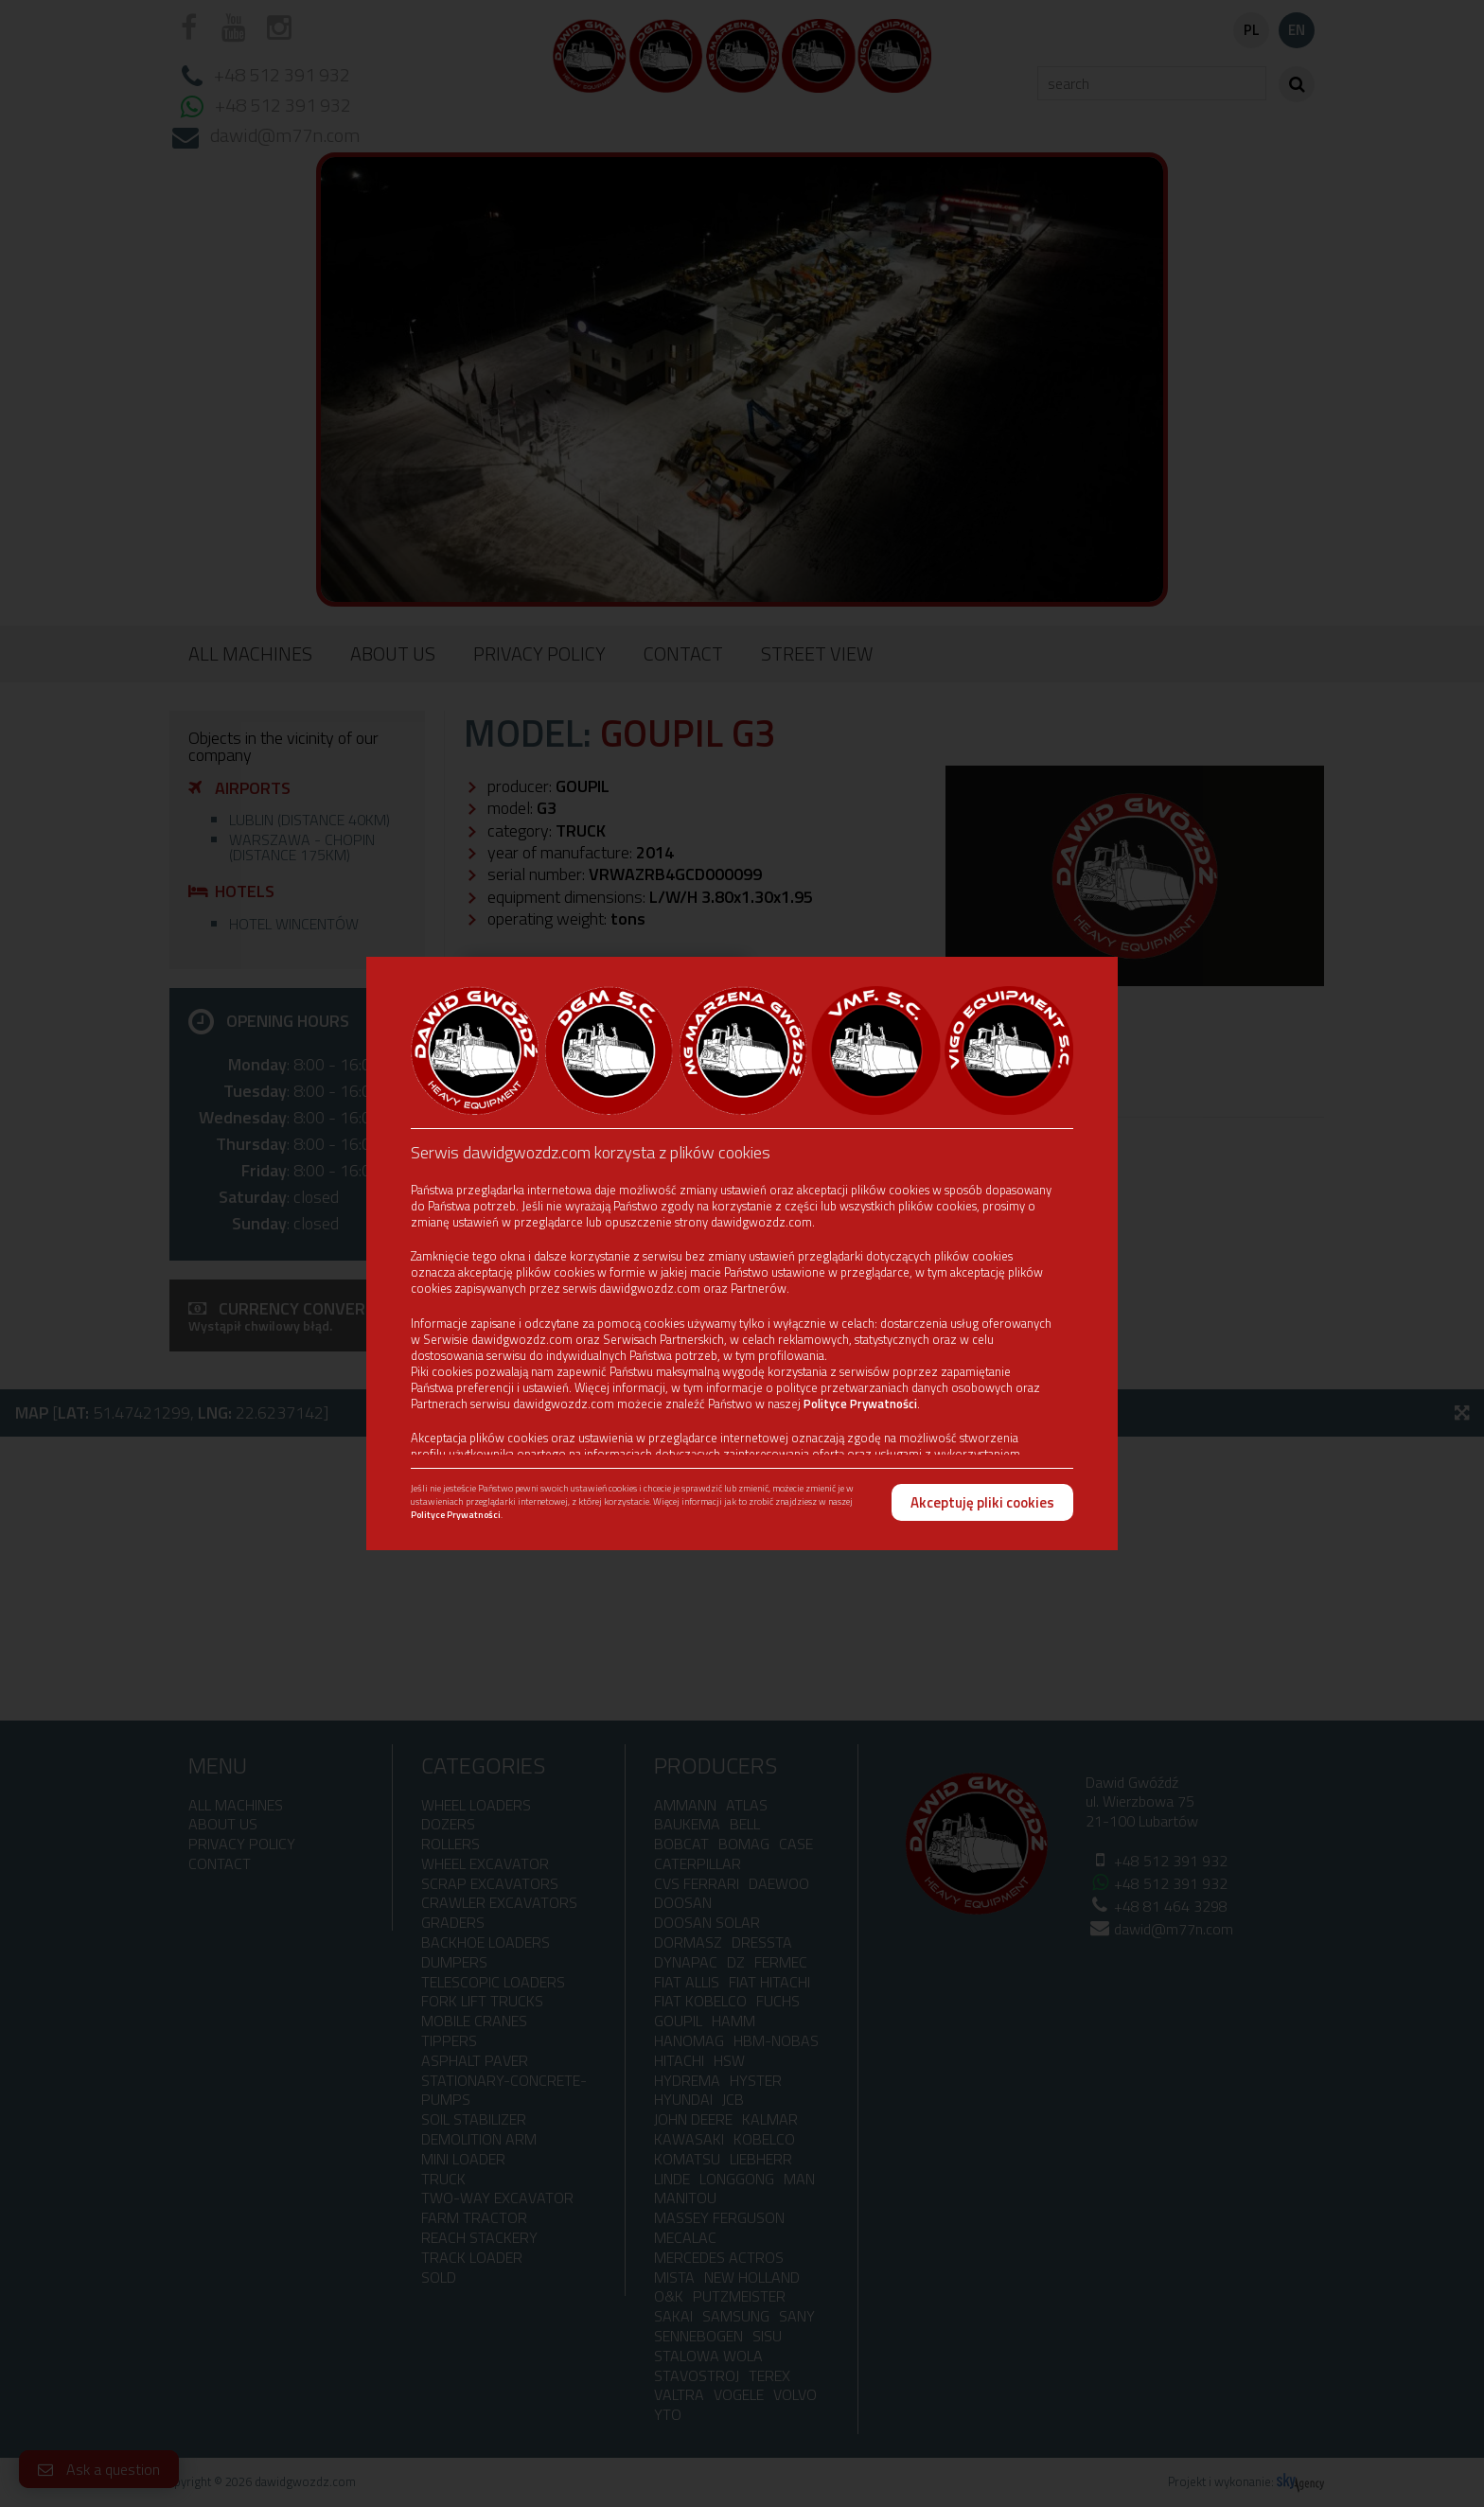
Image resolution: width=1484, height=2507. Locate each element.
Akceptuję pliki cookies (982, 1502)
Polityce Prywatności (860, 1403)
